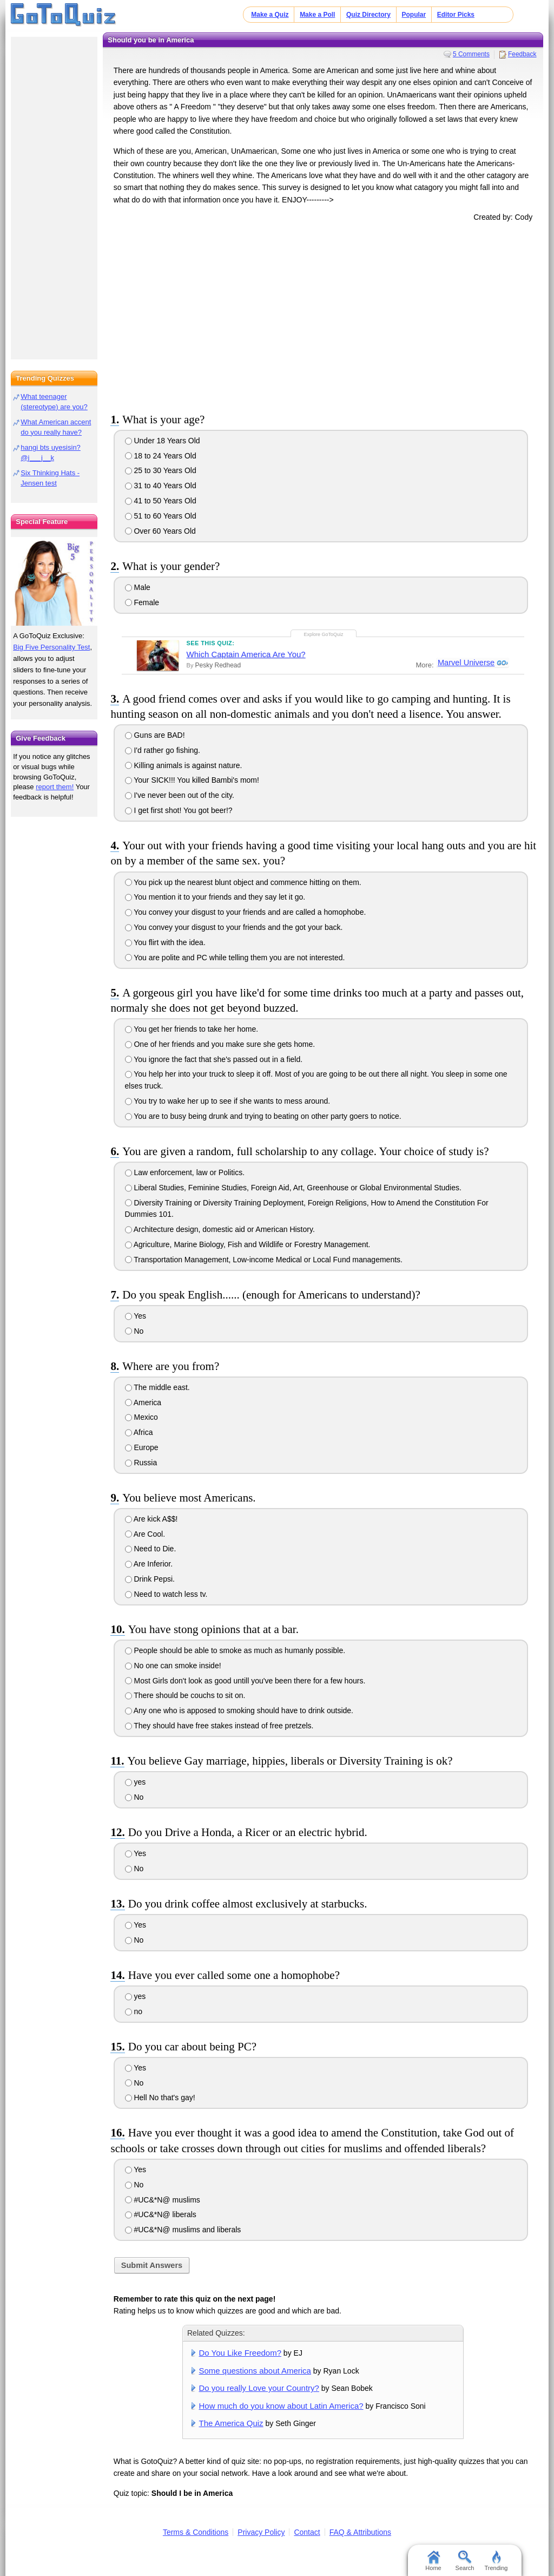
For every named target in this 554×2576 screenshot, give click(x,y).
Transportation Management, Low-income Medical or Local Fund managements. (264, 1259)
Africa (139, 1432)
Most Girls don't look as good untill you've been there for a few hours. (245, 1680)
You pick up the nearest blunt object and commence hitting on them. (243, 882)
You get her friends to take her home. (192, 1029)
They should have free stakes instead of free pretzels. (219, 1725)
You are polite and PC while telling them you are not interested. (235, 957)
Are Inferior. (149, 1563)
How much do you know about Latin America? (281, 2405)
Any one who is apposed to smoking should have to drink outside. (239, 1710)
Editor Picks (455, 14)
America (143, 1402)
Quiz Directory (368, 14)
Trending (495, 2561)
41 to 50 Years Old (160, 500)
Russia (141, 1462)
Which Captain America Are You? (246, 654)
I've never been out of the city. (179, 795)
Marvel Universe (465, 663)
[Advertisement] (323, 315)
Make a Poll (317, 14)
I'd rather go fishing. (162, 750)
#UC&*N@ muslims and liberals (183, 2229)
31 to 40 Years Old (160, 485)
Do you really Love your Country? (259, 2388)
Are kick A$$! (151, 1519)
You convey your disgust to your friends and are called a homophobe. (245, 912)
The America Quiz (231, 2423)
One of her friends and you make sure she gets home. (220, 1044)
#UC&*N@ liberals (160, 2214)
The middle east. (157, 1387)
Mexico (141, 1417)
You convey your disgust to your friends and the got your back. (234, 927)
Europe (142, 1447)
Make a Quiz (269, 14)
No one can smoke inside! (173, 1665)
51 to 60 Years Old (160, 516)
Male (137, 587)
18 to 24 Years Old (160, 455)
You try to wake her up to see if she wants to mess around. (228, 1101)
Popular (414, 14)
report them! (55, 787)
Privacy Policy (261, 2532)
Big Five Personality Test (51, 647)
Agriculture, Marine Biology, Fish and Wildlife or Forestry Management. (248, 1244)
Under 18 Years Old (162, 440)
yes (135, 1782)
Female (142, 602)
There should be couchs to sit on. (185, 1695)
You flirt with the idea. (165, 942)
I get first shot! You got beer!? (179, 810)
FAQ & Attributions (360, 2532)
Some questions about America (255, 2370)
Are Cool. (145, 1534)
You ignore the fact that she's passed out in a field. (214, 1059)
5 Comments (471, 54)
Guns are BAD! (155, 735)
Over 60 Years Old (160, 531)
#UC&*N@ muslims (162, 2199)
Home (433, 2561)
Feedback (522, 54)
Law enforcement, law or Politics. (185, 1172)
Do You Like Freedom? (240, 2352)
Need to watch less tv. (166, 1594)
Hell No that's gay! (160, 2097)
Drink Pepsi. (150, 1579)
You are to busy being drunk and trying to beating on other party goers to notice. (263, 1116)
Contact (307, 2532)
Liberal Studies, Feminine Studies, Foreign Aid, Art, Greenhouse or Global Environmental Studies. (293, 1187)
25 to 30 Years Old (160, 470)
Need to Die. (150, 1548)
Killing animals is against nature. (183, 765)
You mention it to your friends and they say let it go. (215, 897)
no (133, 2011)
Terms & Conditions (195, 2532)
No (134, 1331)
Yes (135, 1316)
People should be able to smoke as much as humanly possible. (235, 1650)
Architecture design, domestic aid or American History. (220, 1229)
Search (465, 2561)
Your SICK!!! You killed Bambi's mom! (192, 780)
